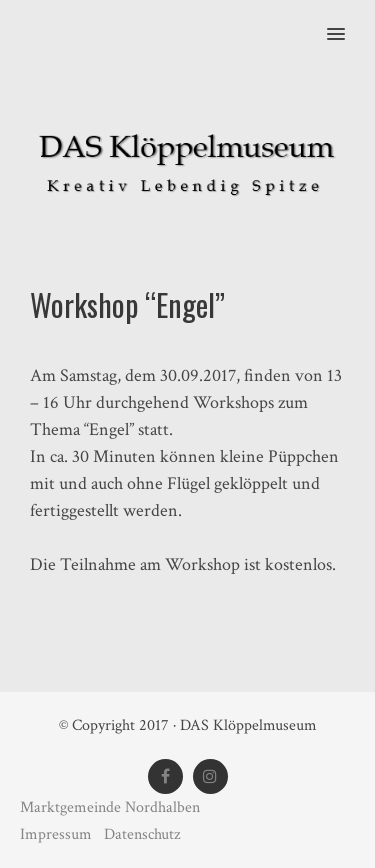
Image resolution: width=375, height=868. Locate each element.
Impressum (58, 834)
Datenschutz (142, 834)
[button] (347, 21)
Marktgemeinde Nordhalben (110, 807)
